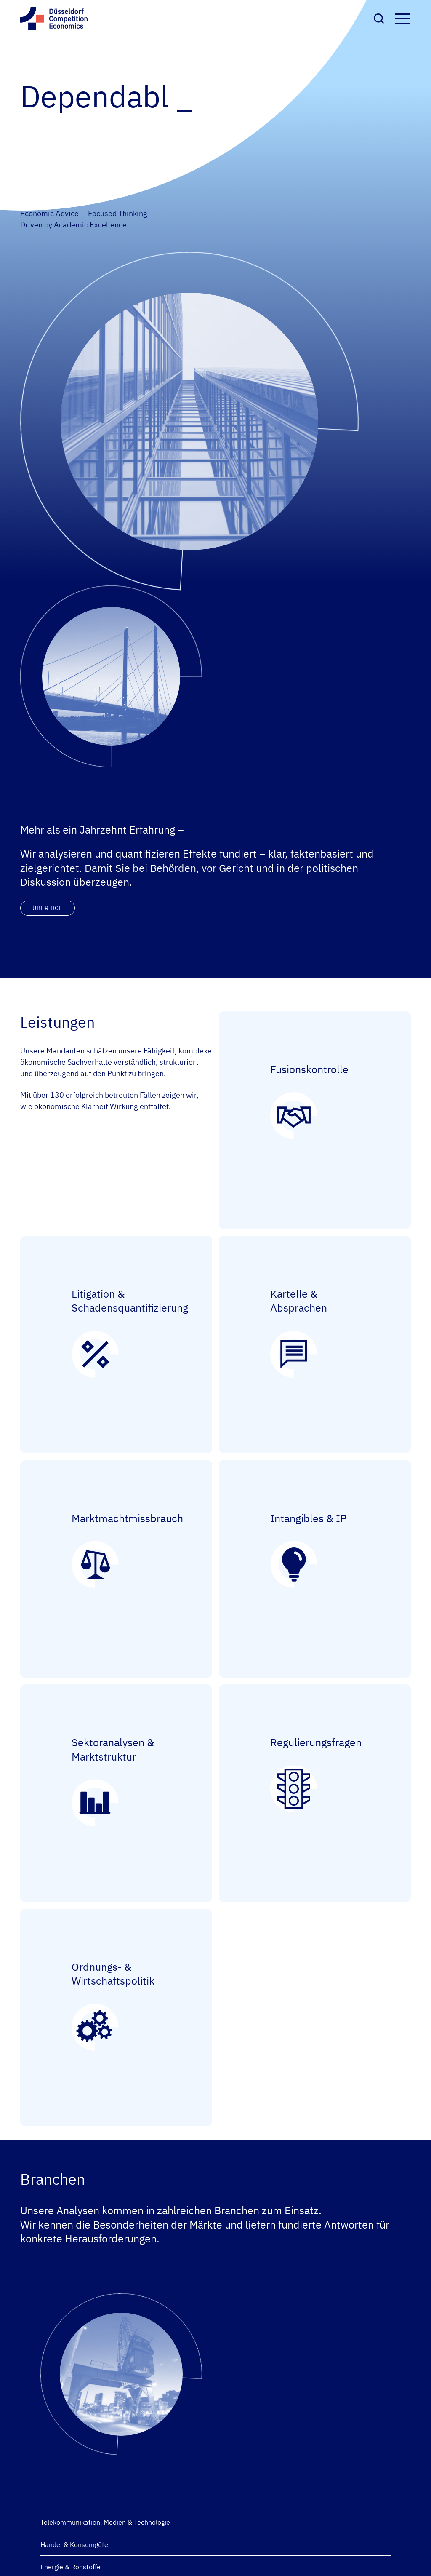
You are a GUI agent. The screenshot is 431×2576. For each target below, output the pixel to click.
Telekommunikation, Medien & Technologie (105, 2522)
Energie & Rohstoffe (70, 2567)
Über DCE (47, 908)
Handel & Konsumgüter (75, 2544)
